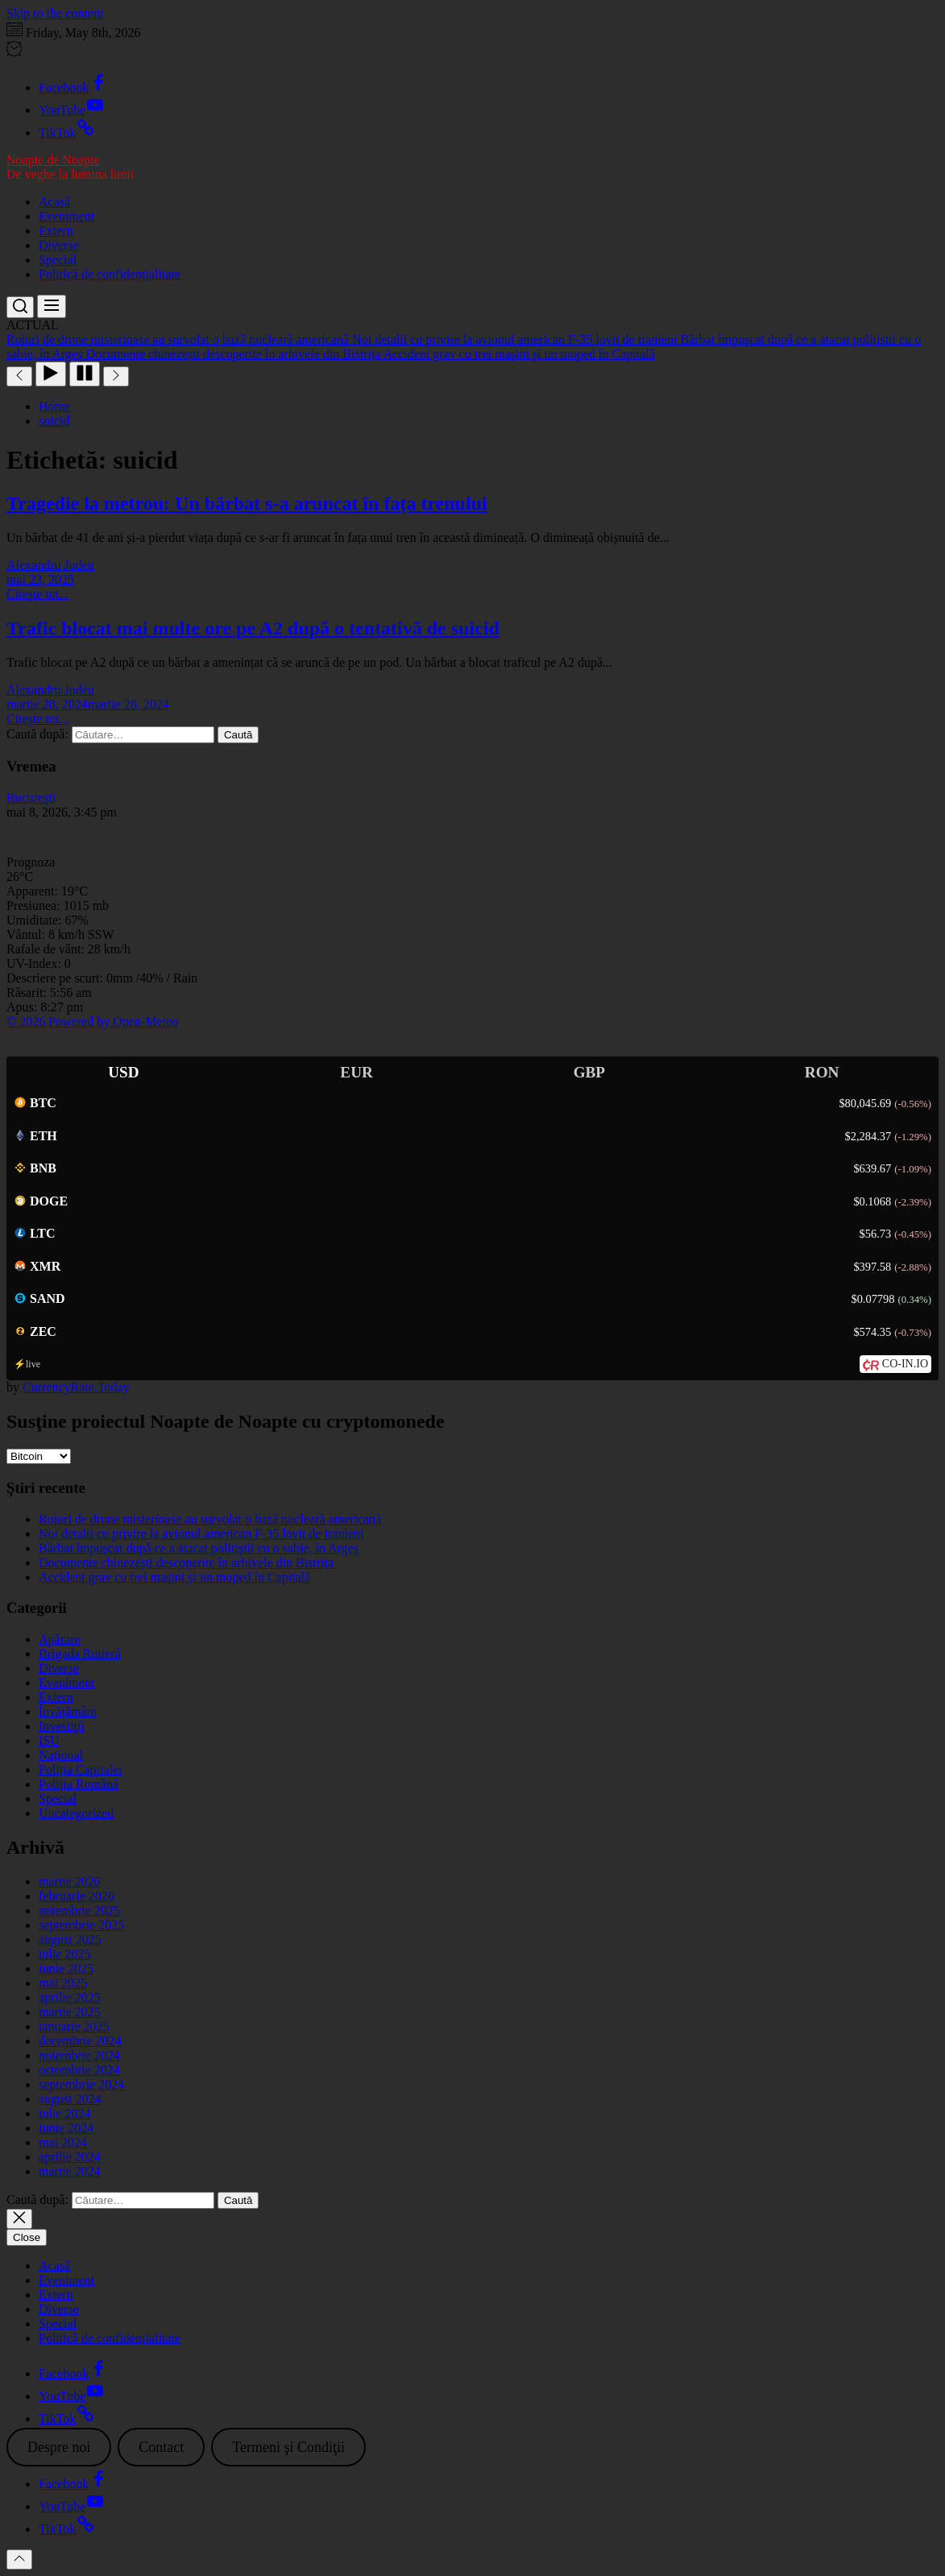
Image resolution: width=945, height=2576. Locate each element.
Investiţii (62, 1726)
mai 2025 (63, 1983)
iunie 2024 (66, 2128)
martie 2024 (70, 2171)
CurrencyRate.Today (76, 1387)
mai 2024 (63, 2142)
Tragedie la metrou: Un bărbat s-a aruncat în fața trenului (246, 503)
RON (822, 1072)
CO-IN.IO (905, 1364)
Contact (161, 2447)
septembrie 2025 (81, 1925)
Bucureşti (31, 797)
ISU (49, 1740)
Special (58, 260)
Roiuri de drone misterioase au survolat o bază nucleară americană (210, 1519)
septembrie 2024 (81, 2084)
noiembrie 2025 (79, 1910)
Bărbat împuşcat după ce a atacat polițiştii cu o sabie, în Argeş (199, 1548)
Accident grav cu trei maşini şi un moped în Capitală (174, 1577)
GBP (589, 1072)
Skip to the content (54, 13)
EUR (356, 1072)
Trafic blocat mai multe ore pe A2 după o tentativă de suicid (252, 628)
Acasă (54, 202)
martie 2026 (70, 1881)
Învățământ (68, 1711)
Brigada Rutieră (80, 1653)
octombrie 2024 (79, 2070)
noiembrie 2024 (79, 2055)
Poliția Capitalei (80, 1769)
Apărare (60, 1639)
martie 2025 (70, 2012)
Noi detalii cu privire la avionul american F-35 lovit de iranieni (201, 1533)
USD (123, 1072)
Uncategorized (76, 1813)
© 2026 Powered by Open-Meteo (92, 1021)
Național (61, 1755)
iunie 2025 (66, 1968)
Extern (56, 231)
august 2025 (70, 1939)
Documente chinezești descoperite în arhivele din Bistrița (186, 1562)
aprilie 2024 (70, 2157)
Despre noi (58, 2447)
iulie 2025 (64, 1954)
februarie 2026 (76, 1896)
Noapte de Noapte (53, 160)
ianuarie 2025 (74, 2026)
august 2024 (70, 2099)
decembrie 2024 (80, 2041)
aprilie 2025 (70, 1997)
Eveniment (66, 216)
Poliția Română (78, 1784)
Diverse (59, 245)
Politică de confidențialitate (109, 274)
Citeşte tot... (37, 594)
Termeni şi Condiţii (288, 2447)
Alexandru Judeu (50, 565)
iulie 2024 (64, 2113)
